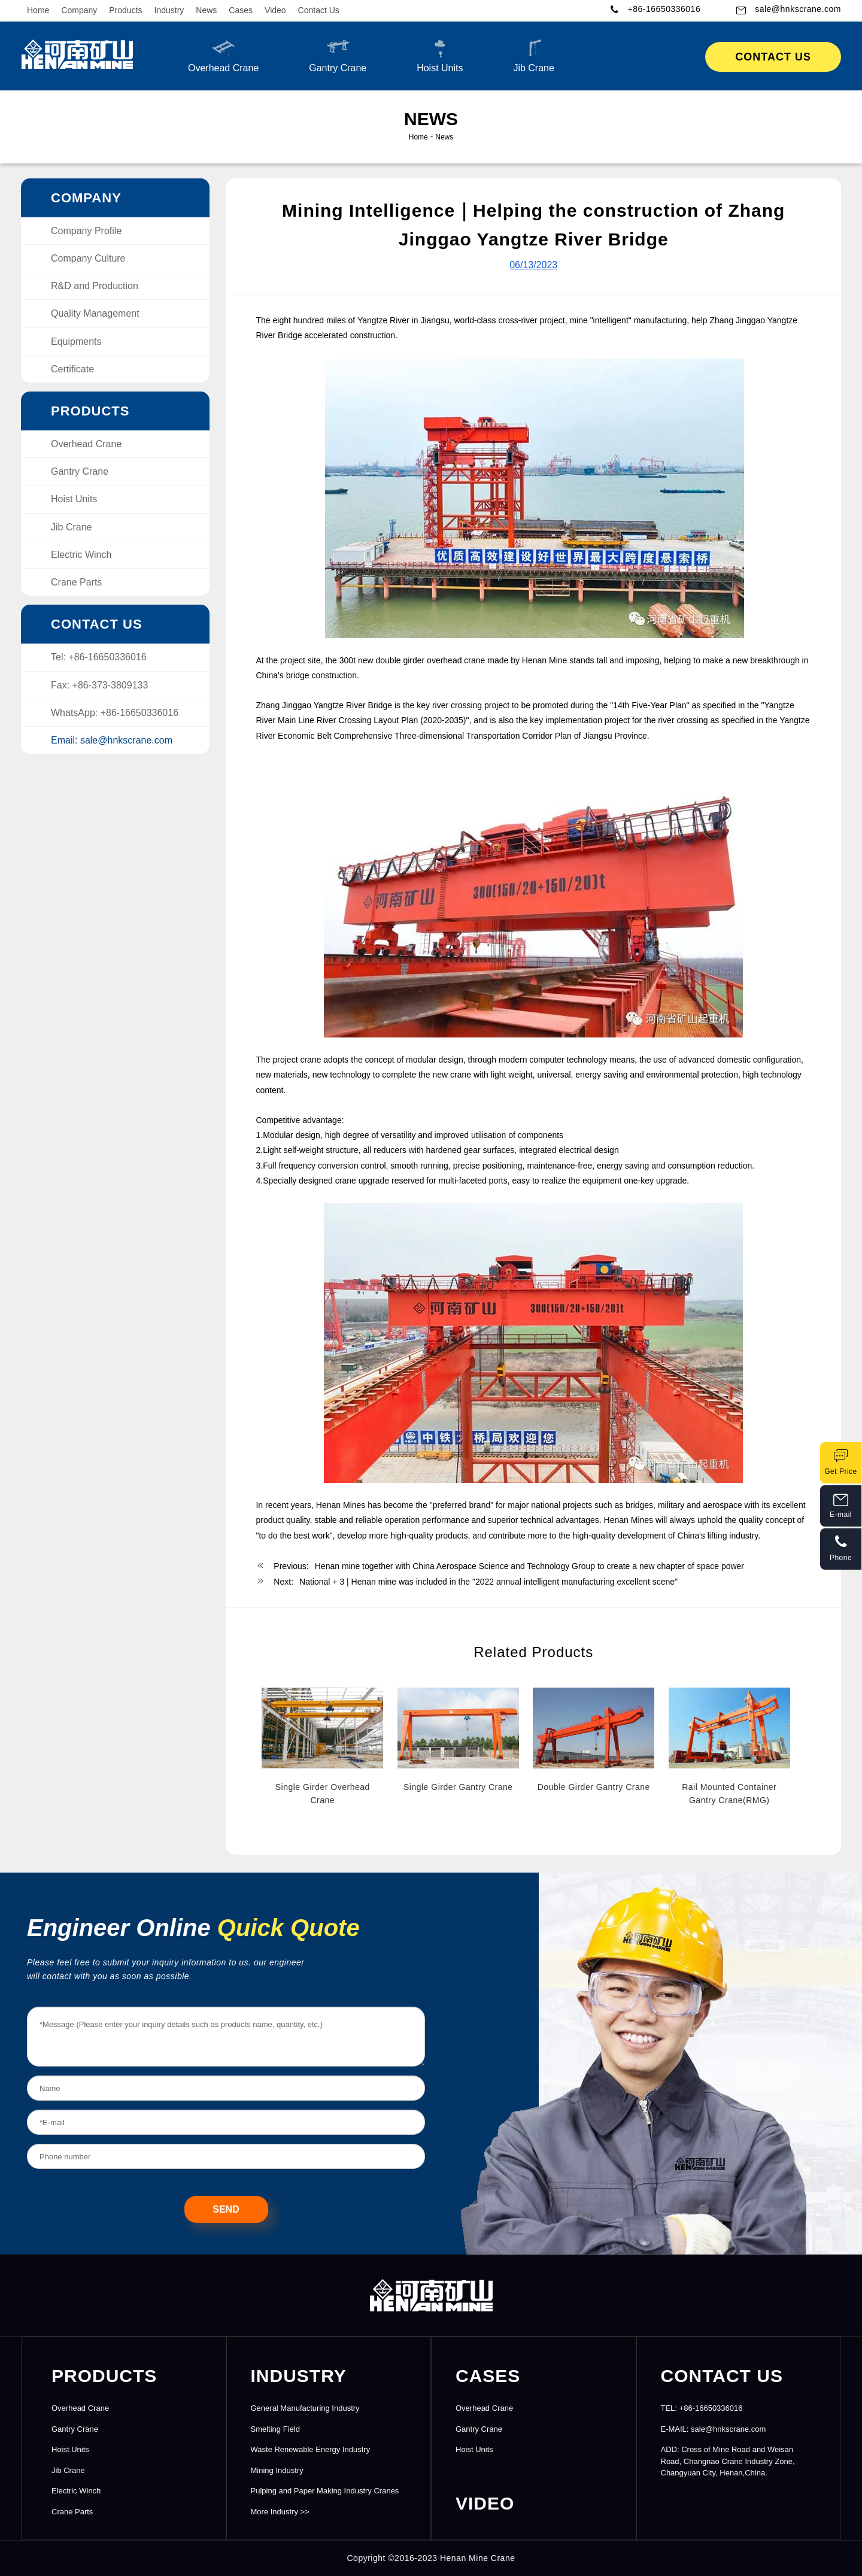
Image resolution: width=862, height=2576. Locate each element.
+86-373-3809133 (110, 685)
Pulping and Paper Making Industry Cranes (325, 2490)
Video (275, 10)
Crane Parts (76, 582)
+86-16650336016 (664, 9)
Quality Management (95, 313)
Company (79, 10)
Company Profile (86, 231)
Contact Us (318, 10)
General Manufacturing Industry (305, 2408)
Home (38, 10)
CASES (488, 2376)
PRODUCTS (104, 2376)
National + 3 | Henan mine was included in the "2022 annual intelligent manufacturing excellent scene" (488, 1581)
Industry (169, 10)
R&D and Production (94, 286)
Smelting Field (275, 2429)
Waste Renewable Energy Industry (311, 2449)
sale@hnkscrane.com (798, 9)
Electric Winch (81, 555)
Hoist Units (440, 55)
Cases (241, 10)
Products (125, 10)
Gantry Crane (337, 55)
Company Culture (88, 258)
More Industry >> (280, 2511)
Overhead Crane (223, 55)
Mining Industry (277, 2470)
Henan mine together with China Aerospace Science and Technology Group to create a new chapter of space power (529, 1566)
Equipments (76, 341)
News (206, 10)
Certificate (72, 369)
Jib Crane (533, 55)
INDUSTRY (299, 2376)
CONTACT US (722, 2376)
